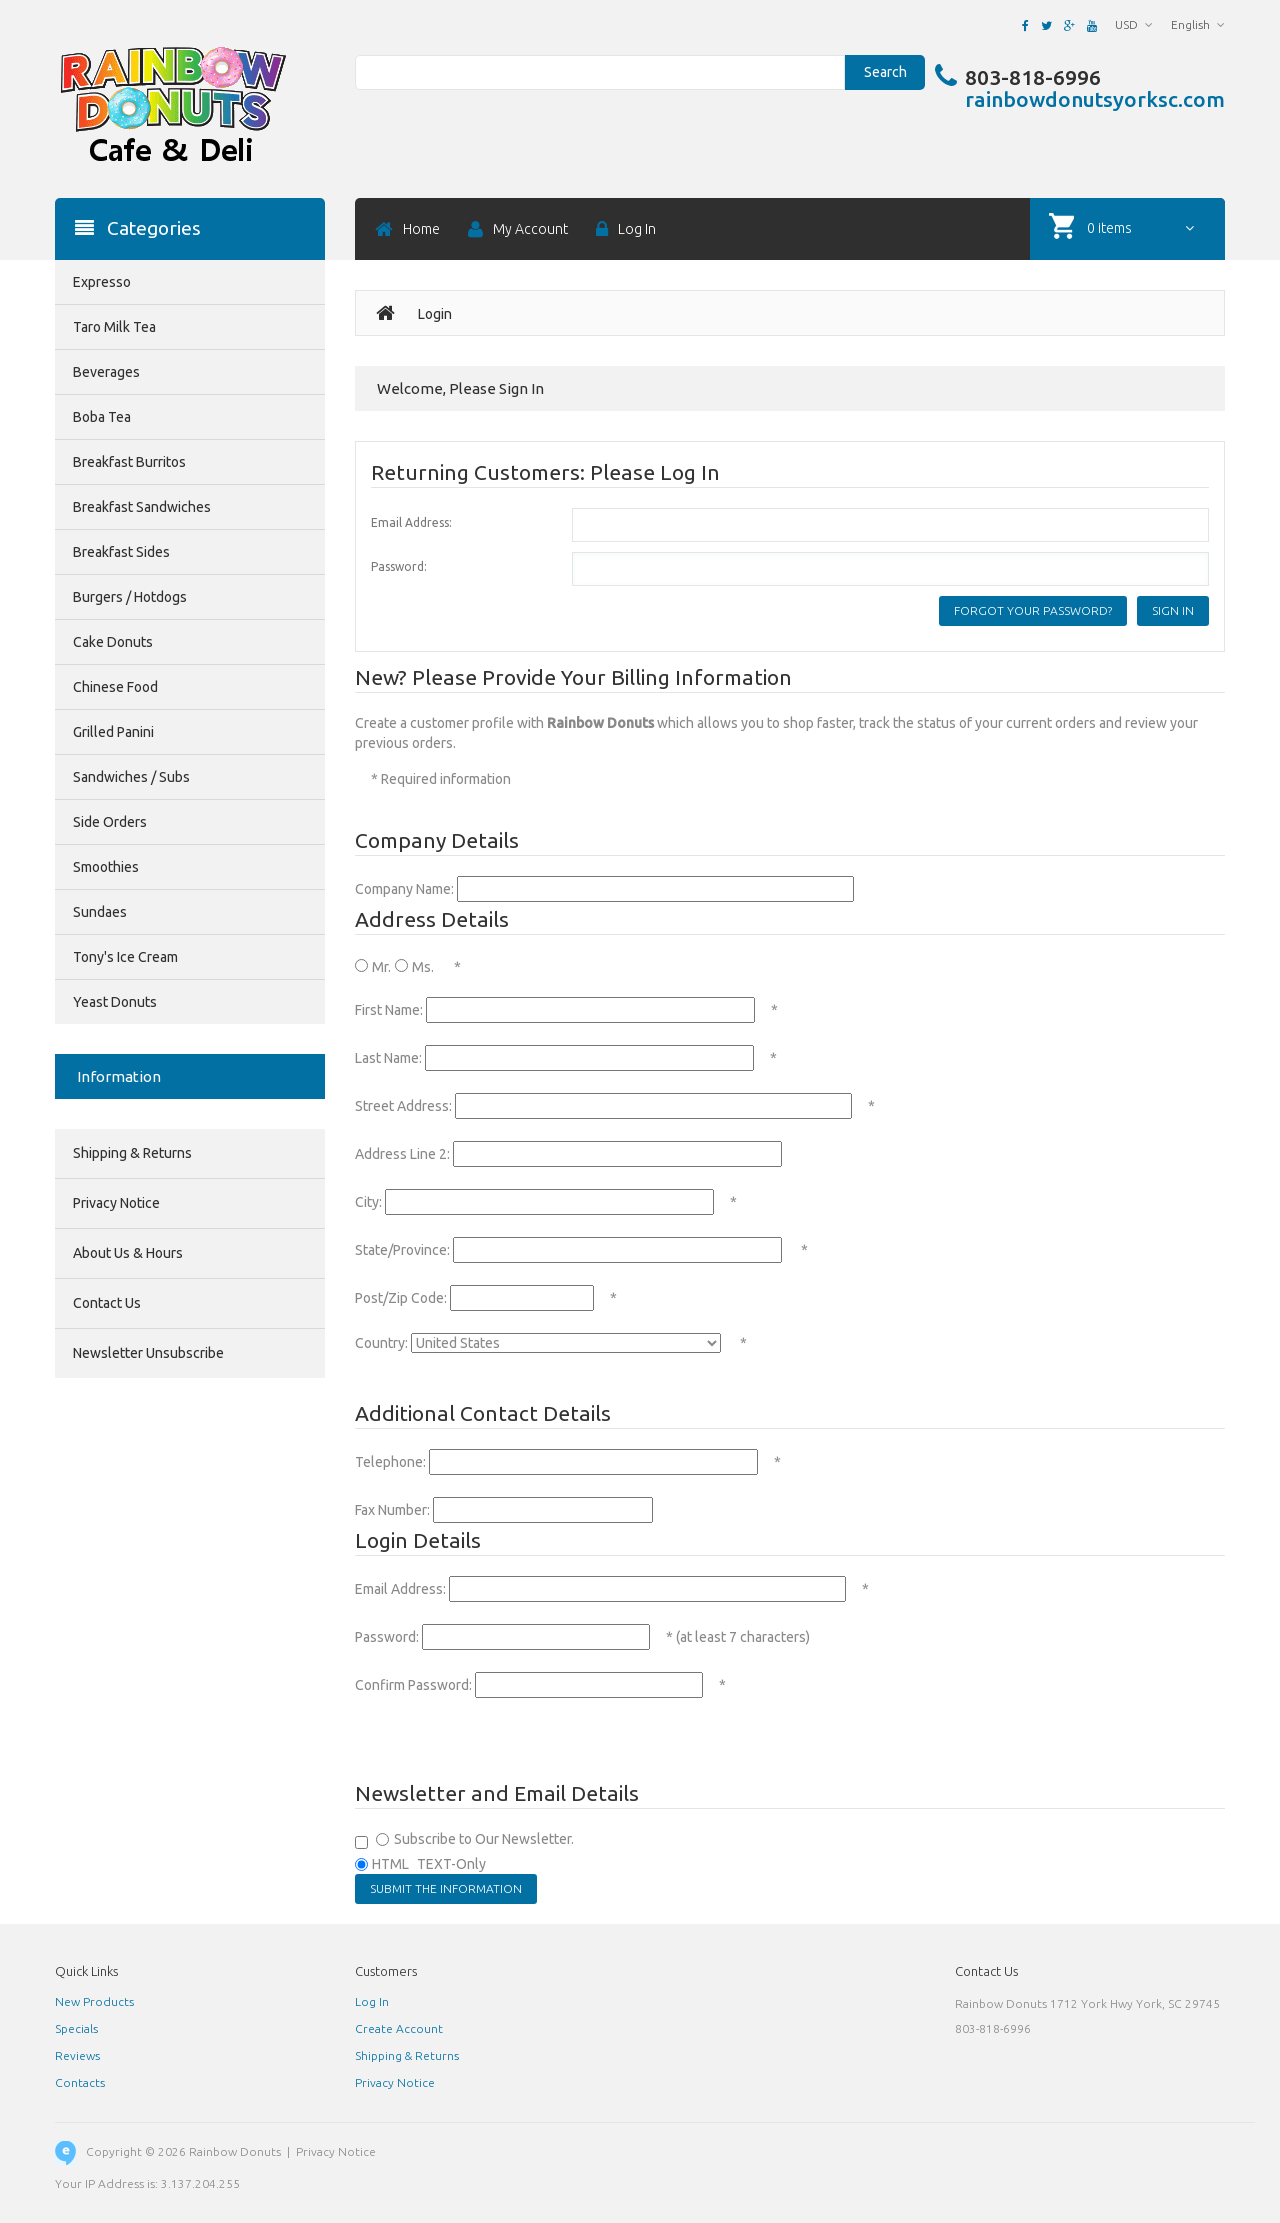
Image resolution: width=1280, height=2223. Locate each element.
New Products (94, 2001)
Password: (399, 566)
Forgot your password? (1033, 610)
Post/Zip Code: (401, 1298)
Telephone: (390, 1462)
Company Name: (404, 889)
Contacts (80, 2082)
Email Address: (411, 522)
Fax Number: (392, 1510)
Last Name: (388, 1058)
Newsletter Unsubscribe (148, 1353)
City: (368, 1202)
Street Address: (403, 1106)
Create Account (399, 2028)
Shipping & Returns (132, 1153)
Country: (381, 1343)
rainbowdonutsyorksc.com (1095, 99)
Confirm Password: (413, 1685)
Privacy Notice (116, 1203)
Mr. (381, 967)
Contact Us (107, 1303)
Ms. (423, 967)
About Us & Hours (128, 1253)
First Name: (389, 1010)
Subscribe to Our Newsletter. (484, 1839)
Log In (372, 2001)
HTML (390, 1864)
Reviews (77, 2055)
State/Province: (402, 1250)
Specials (76, 2028)
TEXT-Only (451, 1864)
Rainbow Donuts (235, 2151)
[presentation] (507, 1739)
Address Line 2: (402, 1154)
